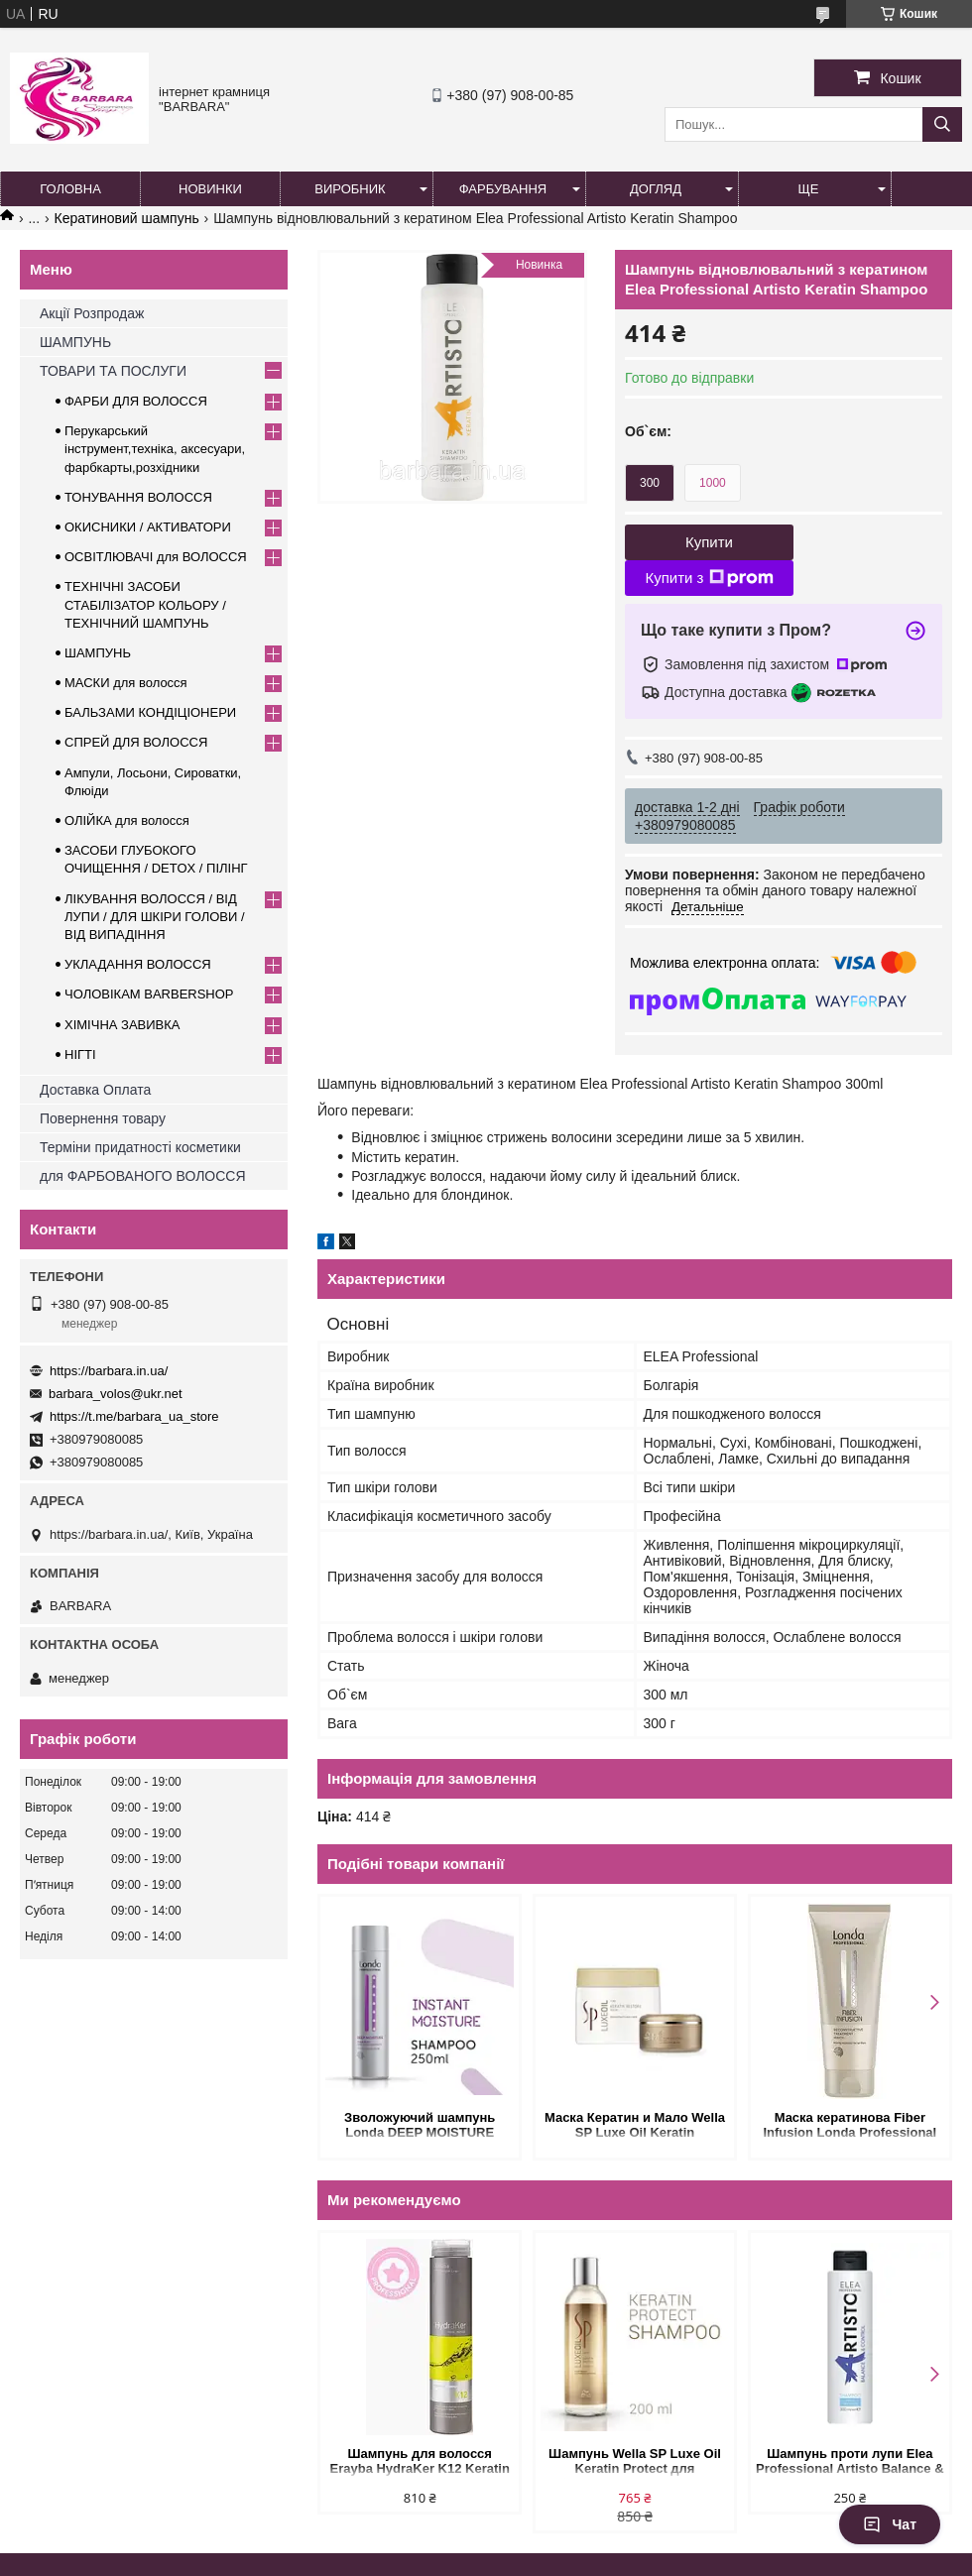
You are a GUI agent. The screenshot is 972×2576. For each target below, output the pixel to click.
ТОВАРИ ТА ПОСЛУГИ (113, 371)
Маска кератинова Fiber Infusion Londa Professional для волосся (849, 2126)
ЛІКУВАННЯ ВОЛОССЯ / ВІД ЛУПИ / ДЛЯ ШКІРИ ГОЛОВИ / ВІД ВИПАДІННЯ (154, 916)
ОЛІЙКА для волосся (126, 820)
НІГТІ (80, 1054)
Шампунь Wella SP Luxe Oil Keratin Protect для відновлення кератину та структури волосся (634, 2462)
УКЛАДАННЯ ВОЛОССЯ (137, 964)
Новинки (210, 188)
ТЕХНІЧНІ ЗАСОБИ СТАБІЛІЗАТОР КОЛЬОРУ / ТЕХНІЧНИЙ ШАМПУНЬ (145, 604)
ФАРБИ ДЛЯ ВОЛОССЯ (135, 401)
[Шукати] (942, 124)
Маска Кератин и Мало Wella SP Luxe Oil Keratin (635, 2125)
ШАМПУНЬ (75, 342)
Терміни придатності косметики (140, 1147)
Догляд (655, 188)
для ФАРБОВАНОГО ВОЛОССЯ (143, 1176)
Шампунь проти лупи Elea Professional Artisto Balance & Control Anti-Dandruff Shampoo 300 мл (850, 2462)
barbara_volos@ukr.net (115, 1393)
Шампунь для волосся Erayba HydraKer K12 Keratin (420, 2461)
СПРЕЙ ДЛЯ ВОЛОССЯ (135, 742)
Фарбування (503, 188)
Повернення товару (103, 1118)
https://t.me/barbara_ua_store (134, 1416)
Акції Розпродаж (92, 313)
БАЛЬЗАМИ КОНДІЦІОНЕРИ (150, 712)
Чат (889, 2524)
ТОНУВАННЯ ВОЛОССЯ (138, 497)
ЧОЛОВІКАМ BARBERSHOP (149, 994)
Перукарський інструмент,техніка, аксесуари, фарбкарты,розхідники (154, 448)
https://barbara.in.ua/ (109, 1370)
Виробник (349, 188)
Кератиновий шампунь (127, 218)
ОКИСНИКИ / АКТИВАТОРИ (147, 527)
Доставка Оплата (95, 1090)
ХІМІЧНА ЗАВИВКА (122, 1024)
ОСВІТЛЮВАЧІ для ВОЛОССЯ (155, 556)
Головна (70, 188)
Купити (709, 541)
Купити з (709, 578)
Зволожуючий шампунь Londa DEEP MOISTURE (419, 2125)
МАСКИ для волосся (125, 682)
